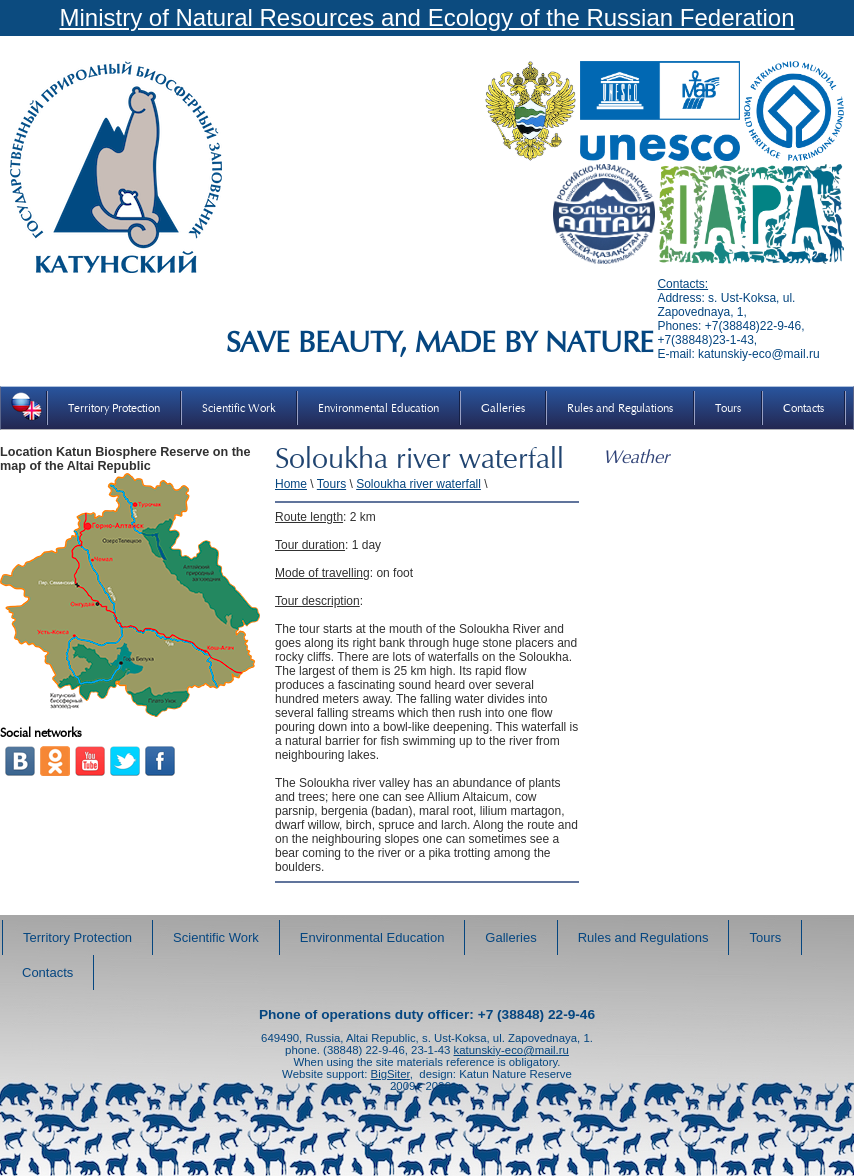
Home (291, 484)
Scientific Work (239, 408)
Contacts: (682, 284)
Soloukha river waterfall (418, 484)
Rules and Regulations (620, 408)
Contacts (803, 408)
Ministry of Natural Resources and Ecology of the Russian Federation (426, 17)
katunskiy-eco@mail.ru (511, 1050)
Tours (728, 408)
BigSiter (390, 1074)
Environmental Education (378, 408)
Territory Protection (114, 408)
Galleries (503, 408)
